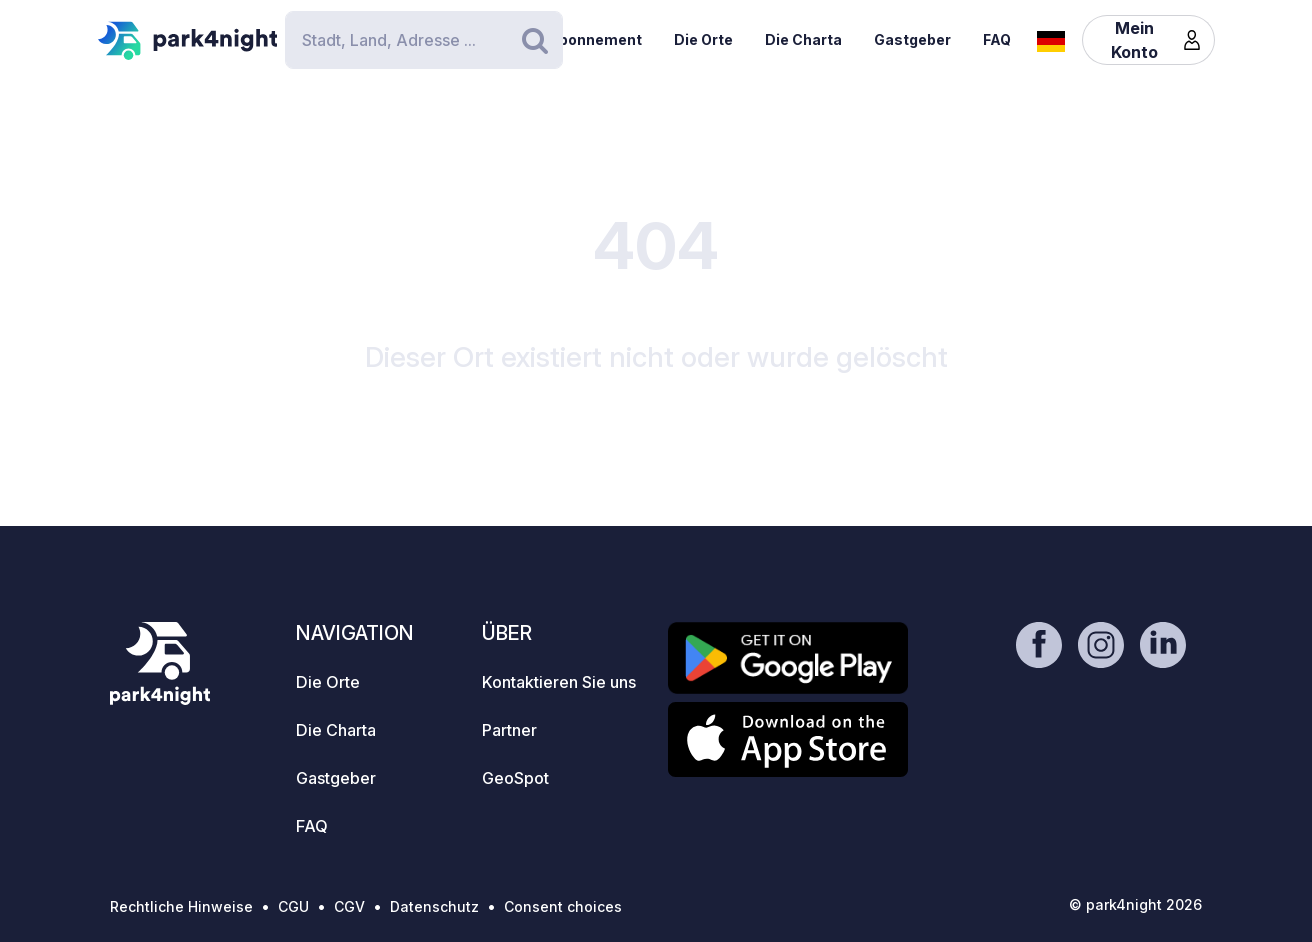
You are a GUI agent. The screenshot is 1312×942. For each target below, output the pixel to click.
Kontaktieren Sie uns (559, 682)
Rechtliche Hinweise (181, 906)
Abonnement (595, 39)
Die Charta (803, 39)
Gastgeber (912, 39)
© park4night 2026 (1135, 904)
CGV (349, 906)
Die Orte (703, 39)
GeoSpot (515, 778)
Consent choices (563, 906)
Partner (509, 730)
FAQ (997, 39)
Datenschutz (434, 906)
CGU (293, 906)
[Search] (424, 40)
